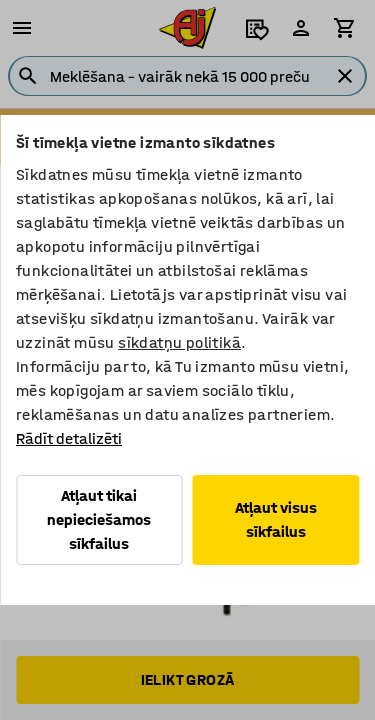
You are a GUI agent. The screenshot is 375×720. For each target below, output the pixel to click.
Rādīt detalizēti (69, 438)
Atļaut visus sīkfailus (276, 519)
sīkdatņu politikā (179, 342)
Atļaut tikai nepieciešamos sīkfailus (99, 519)
